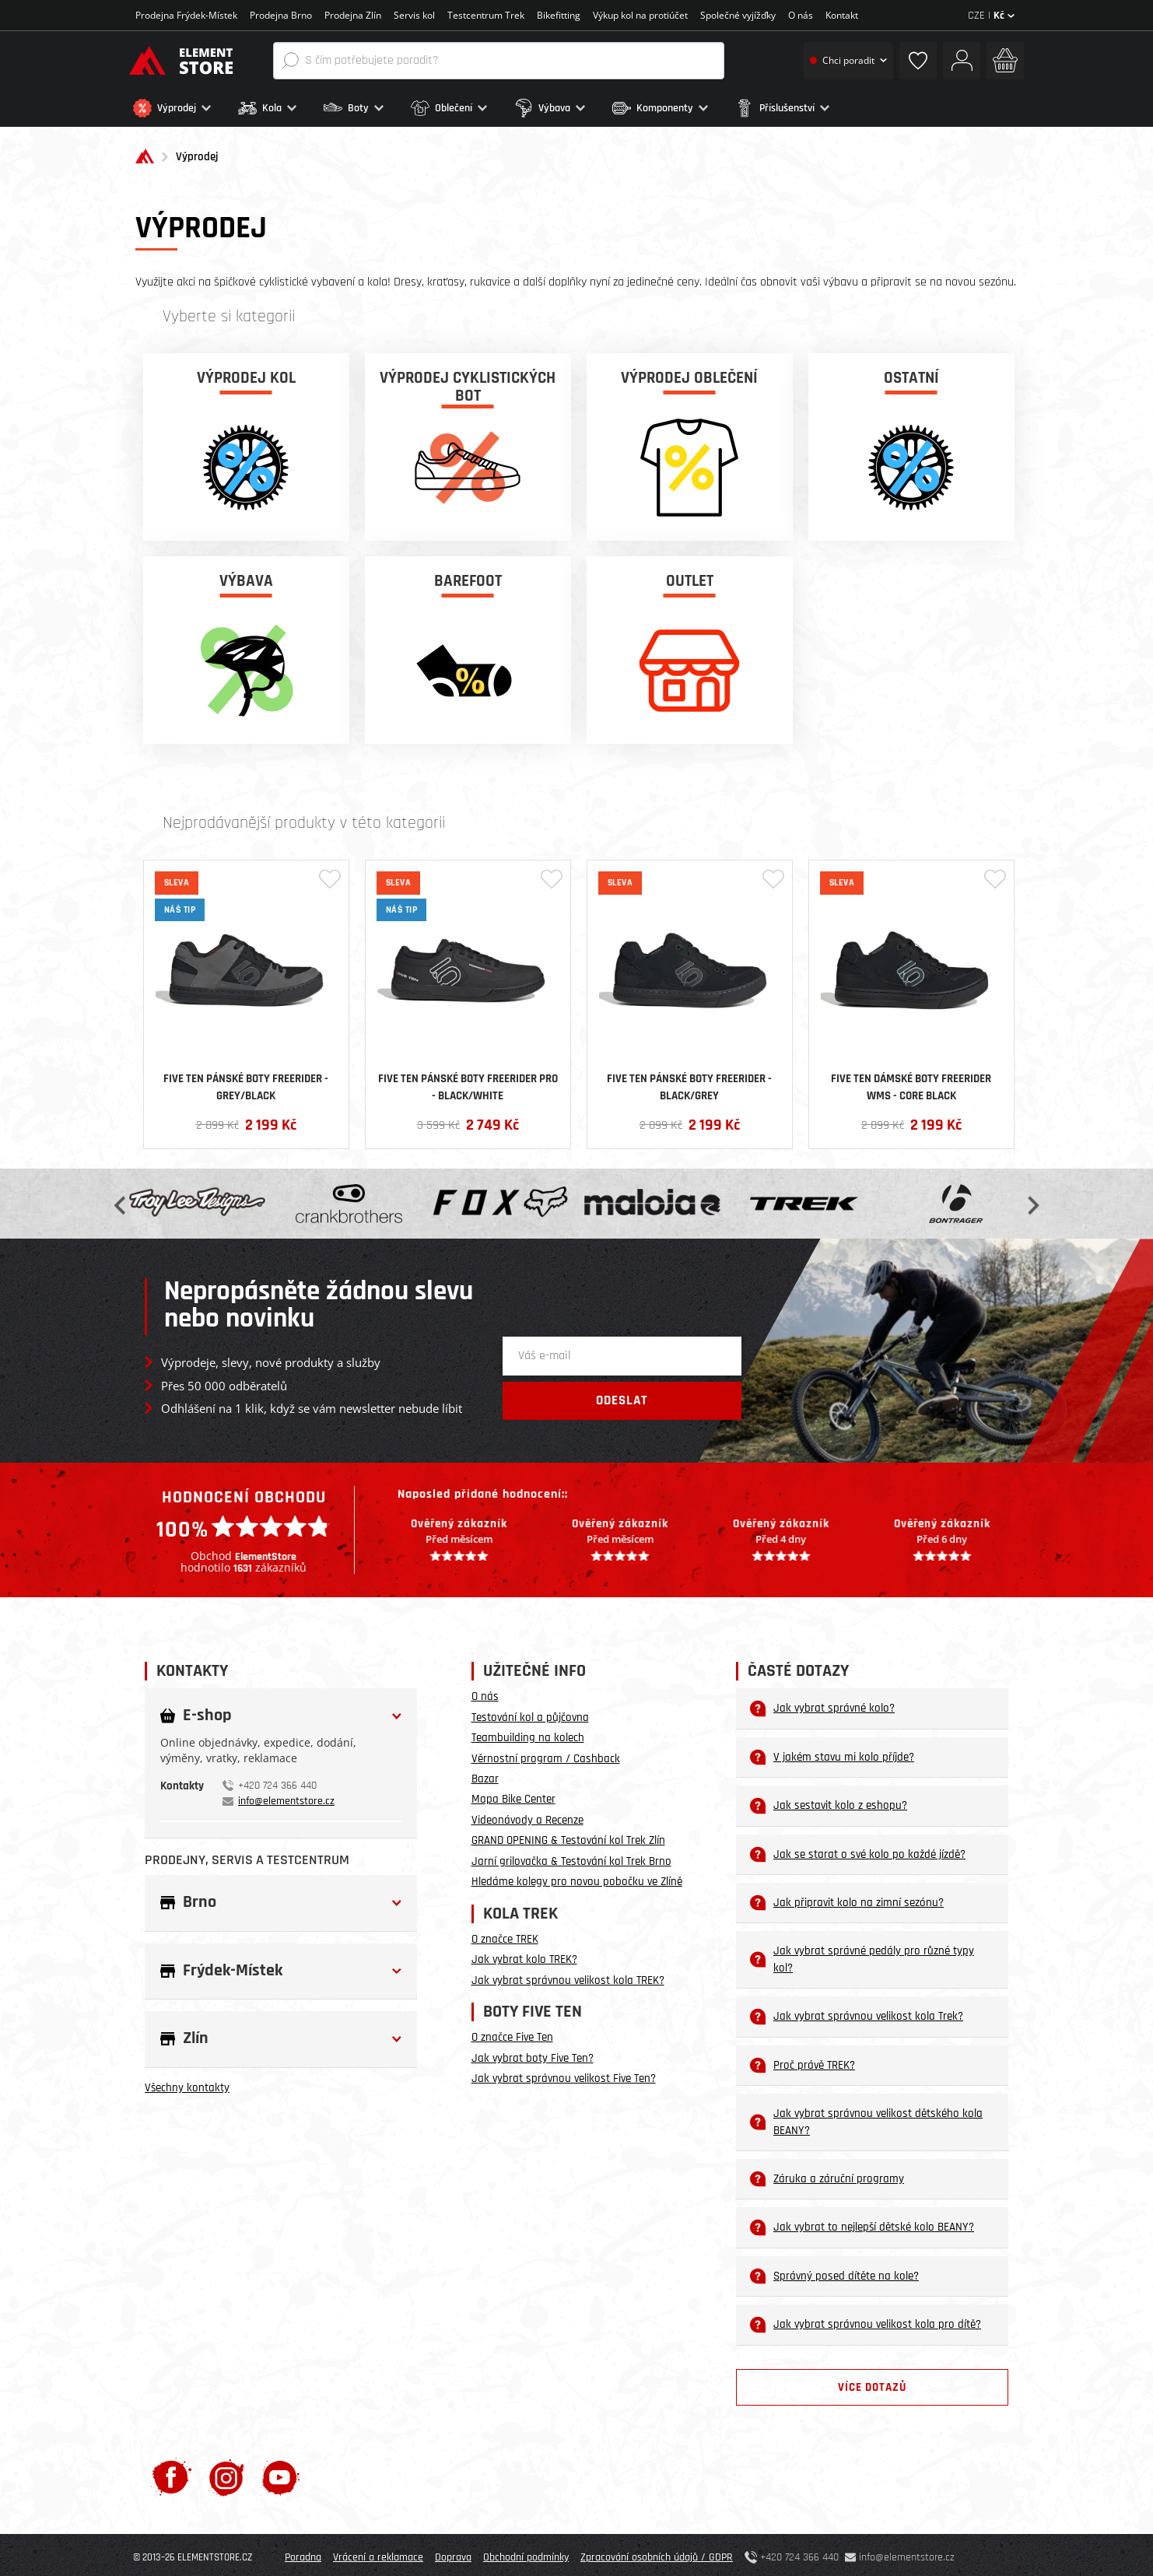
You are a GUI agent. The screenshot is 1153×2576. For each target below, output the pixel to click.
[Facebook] (171, 2472)
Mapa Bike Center (513, 1795)
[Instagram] (227, 2472)
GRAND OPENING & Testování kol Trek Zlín (568, 1835)
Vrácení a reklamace (378, 2553)
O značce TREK (504, 1934)
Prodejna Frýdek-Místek (186, 15)
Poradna (303, 2553)
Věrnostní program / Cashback (545, 1754)
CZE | (991, 16)
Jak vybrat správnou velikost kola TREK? (567, 1975)
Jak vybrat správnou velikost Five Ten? (563, 2073)
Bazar (485, 1774)
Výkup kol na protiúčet (640, 15)
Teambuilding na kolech (527, 1733)
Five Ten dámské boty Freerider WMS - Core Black (911, 1082)
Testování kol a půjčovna (530, 1712)
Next (1031, 1199)
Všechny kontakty (187, 2083)
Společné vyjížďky (738, 15)
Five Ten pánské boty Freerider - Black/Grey (689, 1082)
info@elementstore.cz (286, 1796)
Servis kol (414, 15)
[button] (181, 108)
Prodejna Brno (281, 15)
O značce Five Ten (512, 2032)
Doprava (453, 2553)
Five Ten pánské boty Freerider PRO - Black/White (468, 1082)
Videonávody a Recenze (527, 1815)
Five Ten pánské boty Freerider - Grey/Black (245, 1082)
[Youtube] (280, 2472)
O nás (800, 15)
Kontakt (841, 15)
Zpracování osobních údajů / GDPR (656, 2553)
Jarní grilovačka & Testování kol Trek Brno (571, 1856)
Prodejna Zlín (352, 15)
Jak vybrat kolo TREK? (524, 1954)
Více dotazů (872, 2382)
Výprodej (197, 152)
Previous (121, 1199)
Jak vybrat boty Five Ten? (532, 2053)
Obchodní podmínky (526, 2553)
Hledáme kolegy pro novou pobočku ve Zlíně (576, 1877)
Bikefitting (558, 15)
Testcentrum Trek (485, 15)
